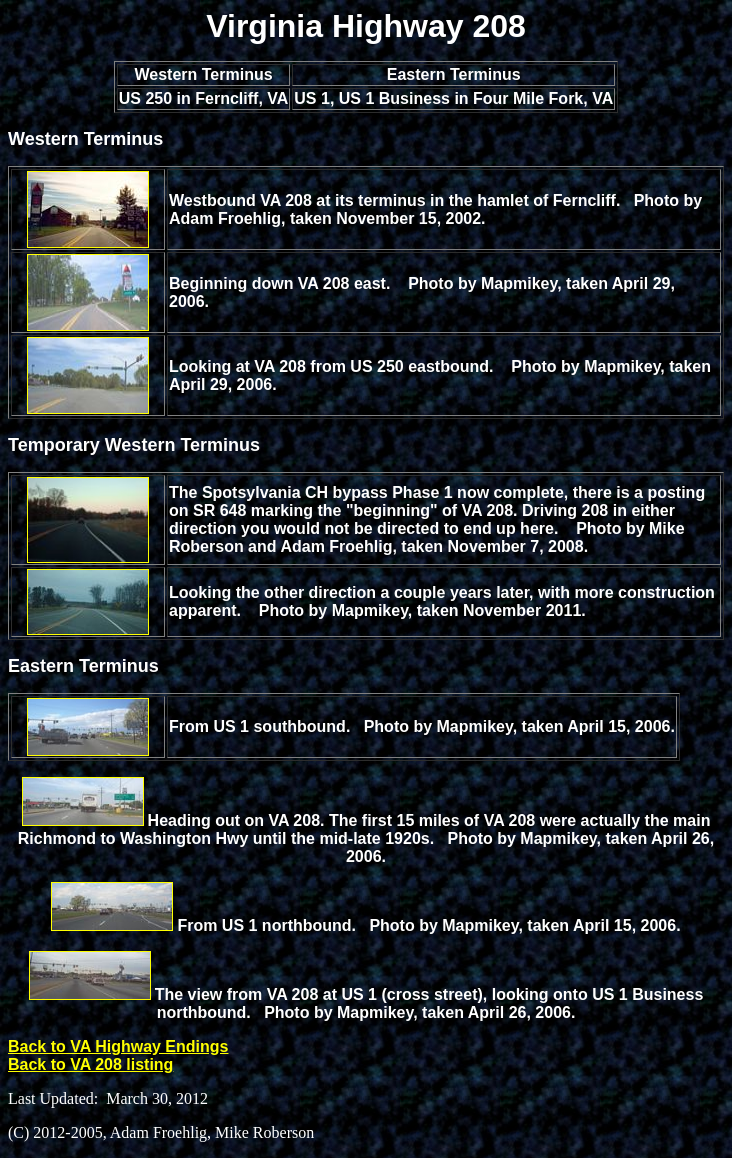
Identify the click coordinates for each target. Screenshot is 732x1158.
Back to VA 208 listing (90, 1064)
